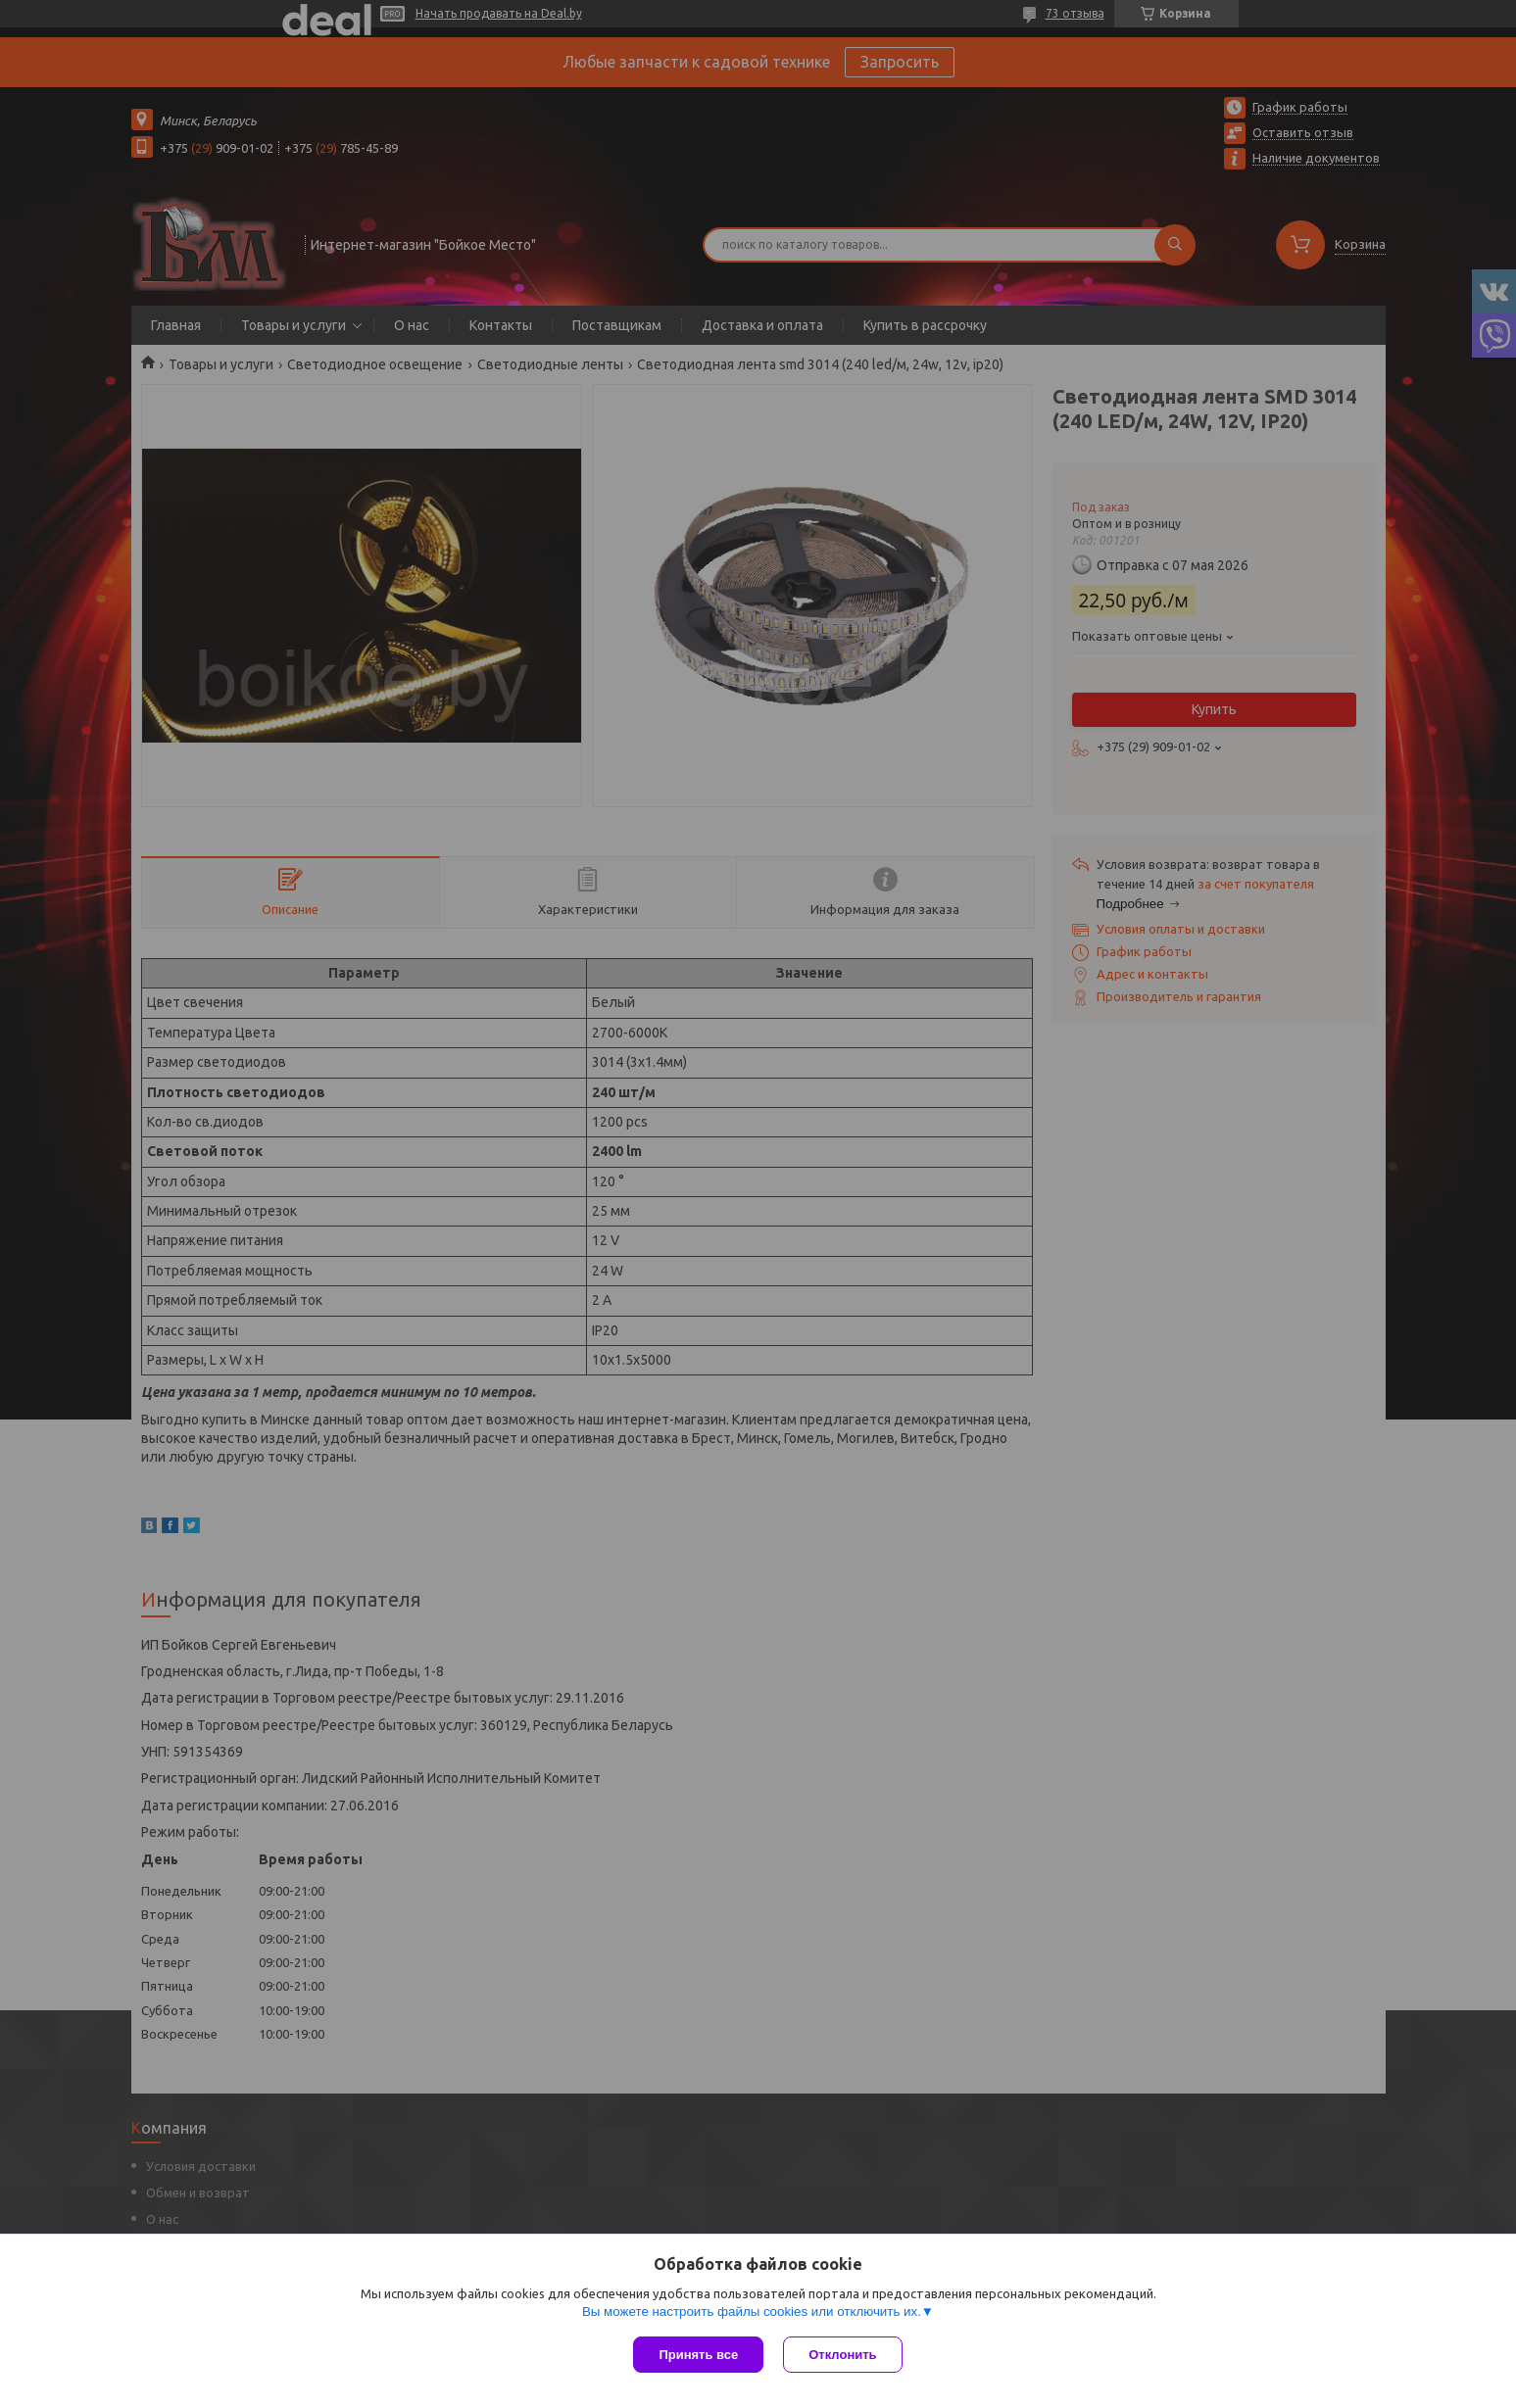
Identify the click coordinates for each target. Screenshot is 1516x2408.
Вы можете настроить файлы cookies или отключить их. (751, 2311)
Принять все (698, 2354)
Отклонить (842, 2354)
